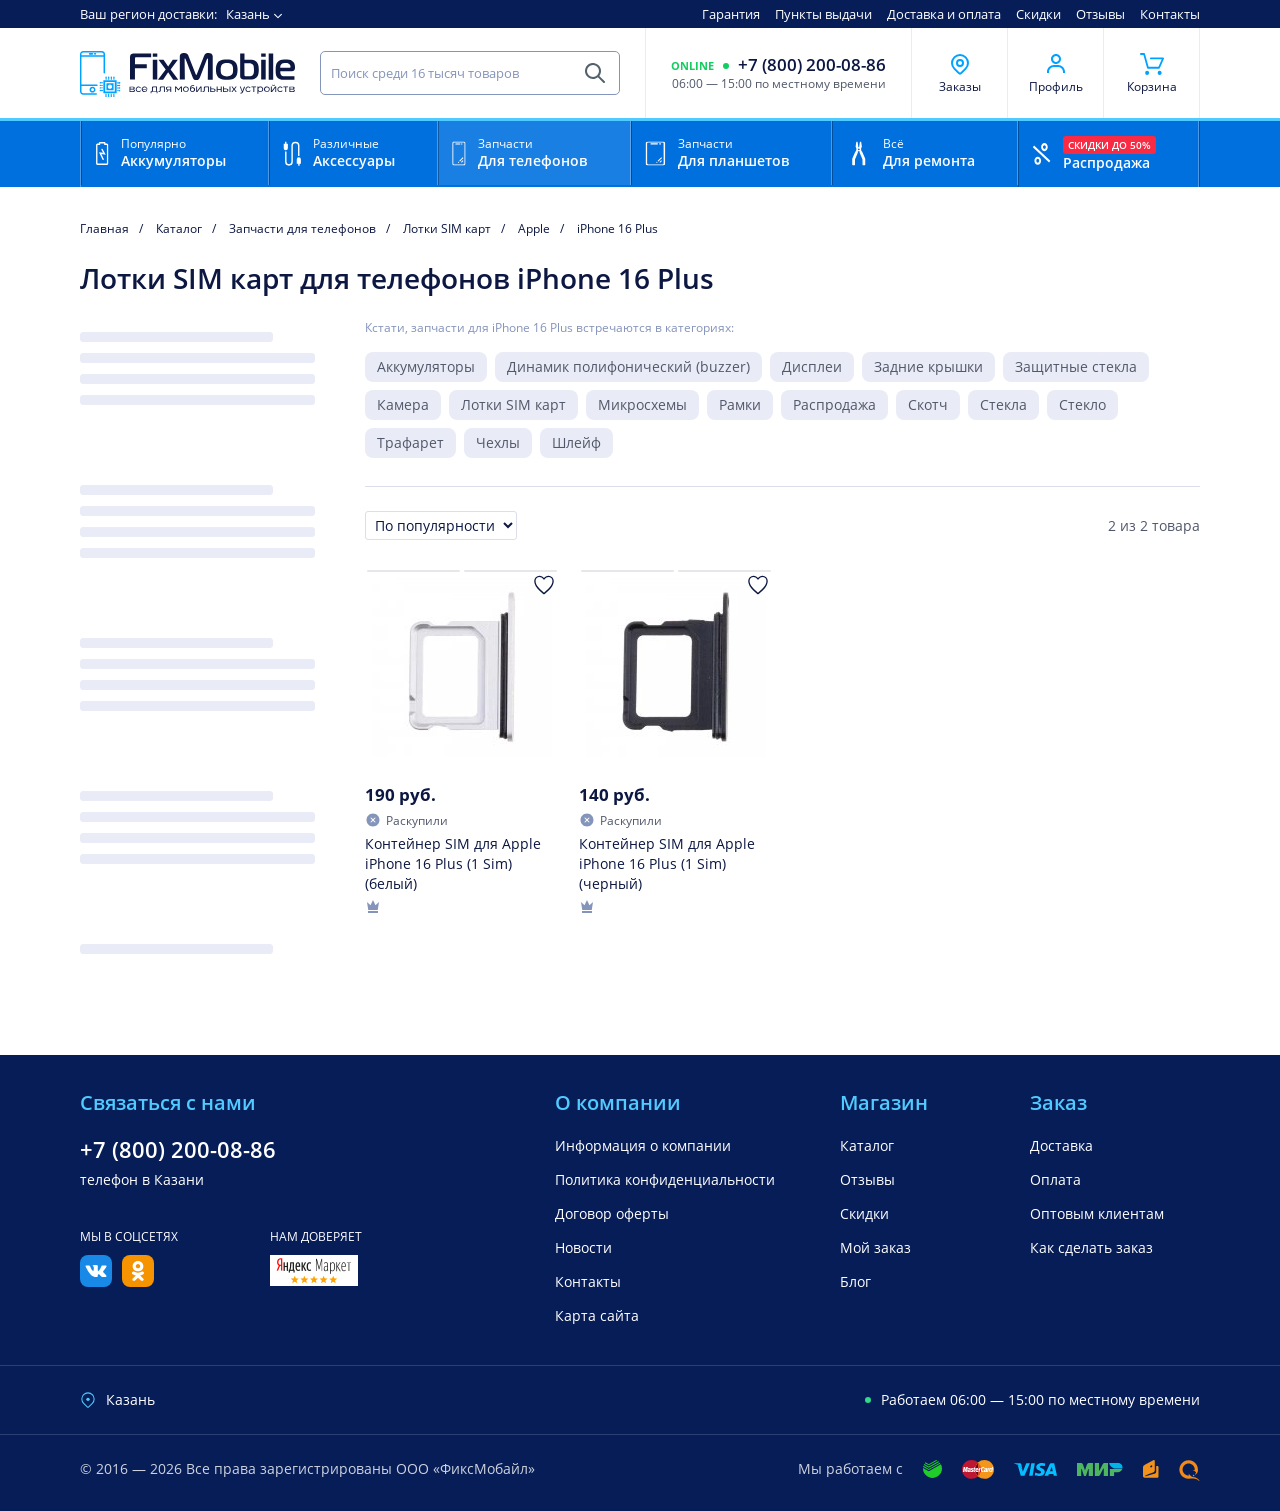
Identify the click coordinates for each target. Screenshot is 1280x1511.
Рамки (740, 404)
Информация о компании (643, 1145)
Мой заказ (875, 1247)
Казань (248, 14)
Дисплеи (812, 366)
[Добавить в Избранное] (544, 585)
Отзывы (1100, 14)
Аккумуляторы (426, 366)
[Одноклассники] (138, 1281)
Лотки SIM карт (513, 404)
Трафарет (410, 442)
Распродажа (834, 404)
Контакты (1170, 14)
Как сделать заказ (1091, 1247)
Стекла (1003, 404)
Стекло (1082, 404)
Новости (583, 1247)
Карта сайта (597, 1315)
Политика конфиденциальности (665, 1179)
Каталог (867, 1145)
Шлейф (576, 442)
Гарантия (731, 14)
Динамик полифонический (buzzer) (628, 366)
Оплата (1055, 1179)
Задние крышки (928, 366)
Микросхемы (642, 404)
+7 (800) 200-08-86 (812, 65)
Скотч (928, 404)
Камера (403, 404)
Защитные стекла (1076, 366)
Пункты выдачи (823, 14)
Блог (855, 1281)
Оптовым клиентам (1097, 1213)
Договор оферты (612, 1213)
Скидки (1038, 14)
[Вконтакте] (96, 1281)
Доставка (1061, 1145)
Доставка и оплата (944, 14)
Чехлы (498, 442)
